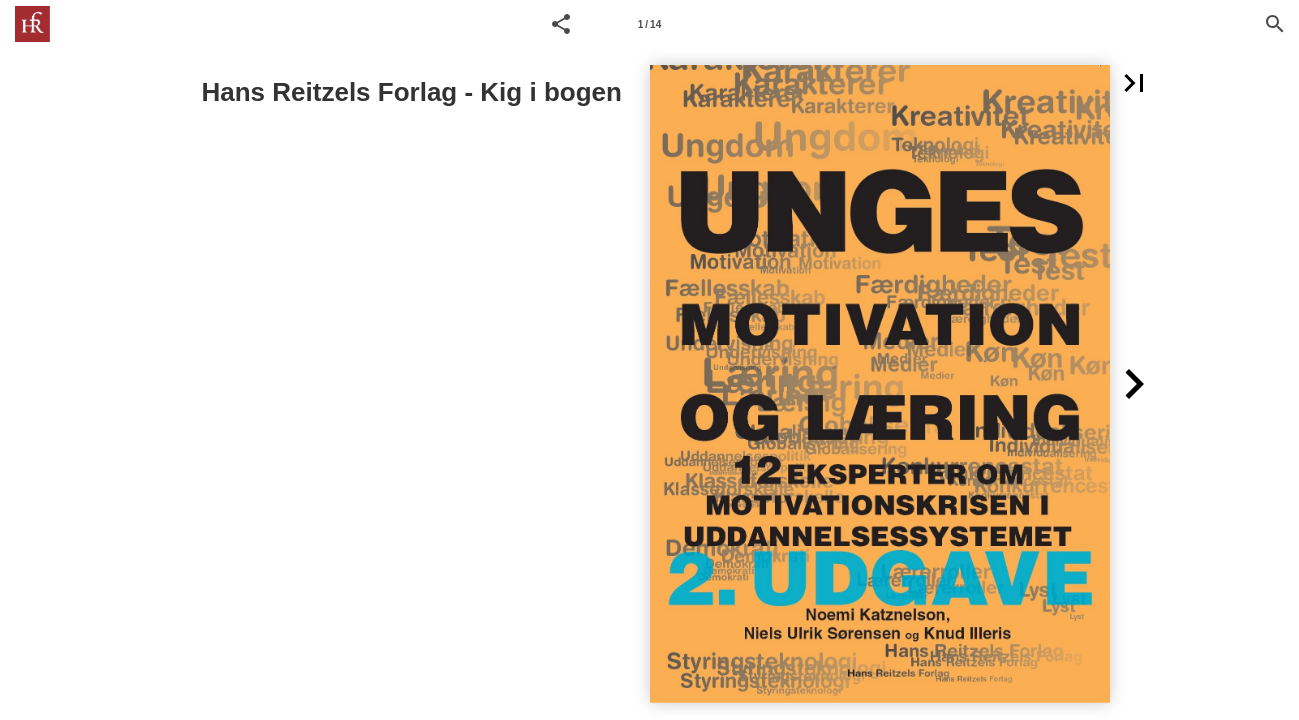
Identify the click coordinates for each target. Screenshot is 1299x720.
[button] (561, 24)
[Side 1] (650, 24)
